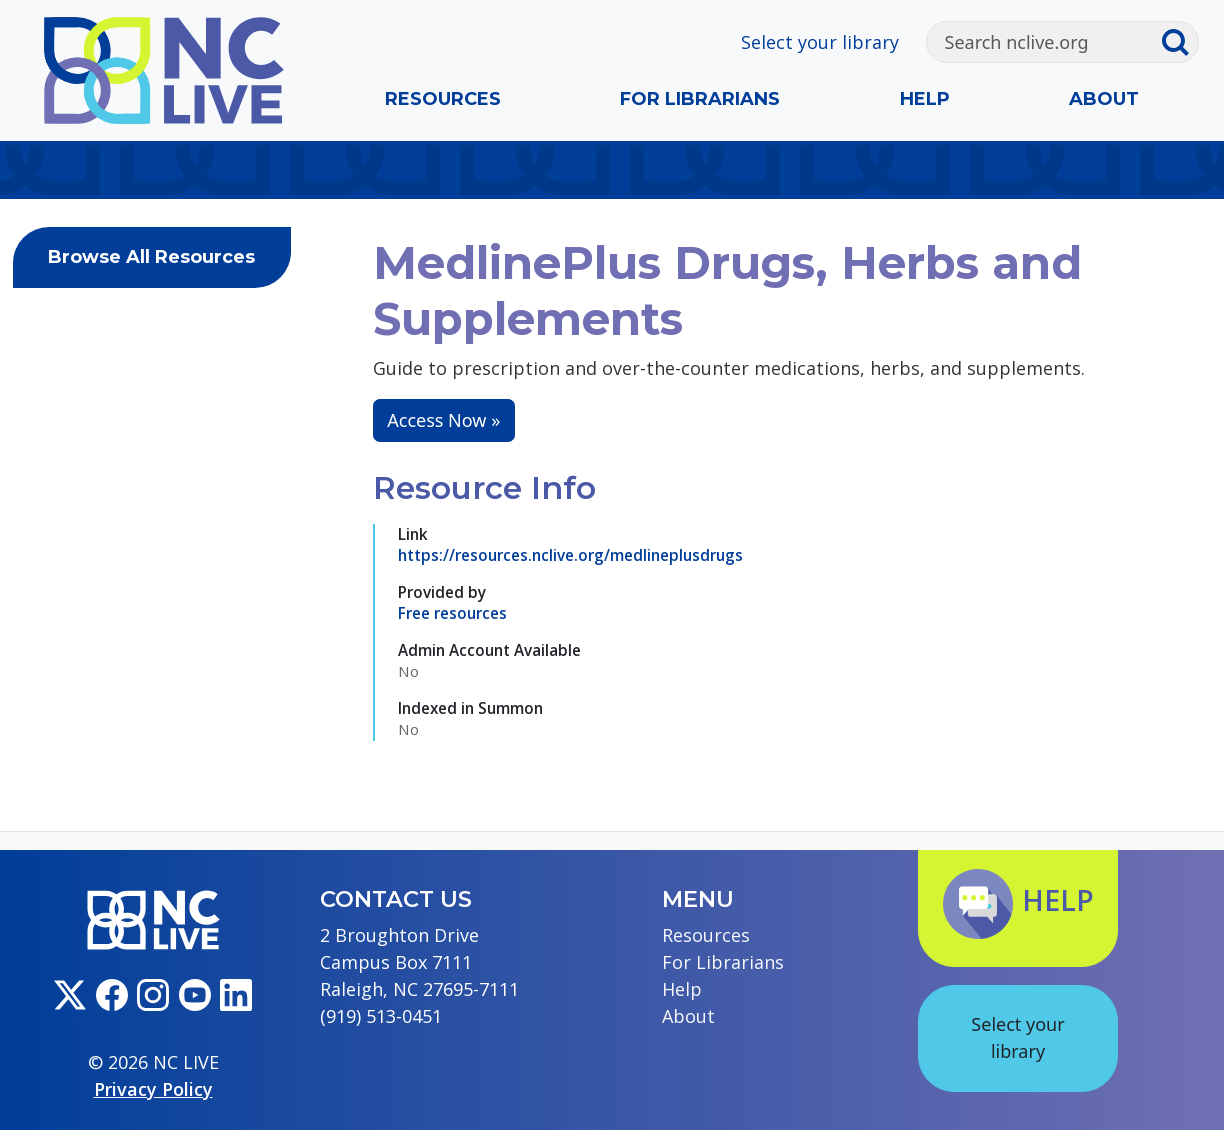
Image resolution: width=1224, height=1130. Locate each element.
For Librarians (700, 99)
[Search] (1044, 42)
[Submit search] (1179, 42)
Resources (443, 99)
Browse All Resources (151, 257)
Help (925, 99)
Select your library (820, 42)
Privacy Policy (153, 1089)
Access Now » (443, 420)
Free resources (452, 613)
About (1104, 99)
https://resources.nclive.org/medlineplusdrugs (570, 555)
